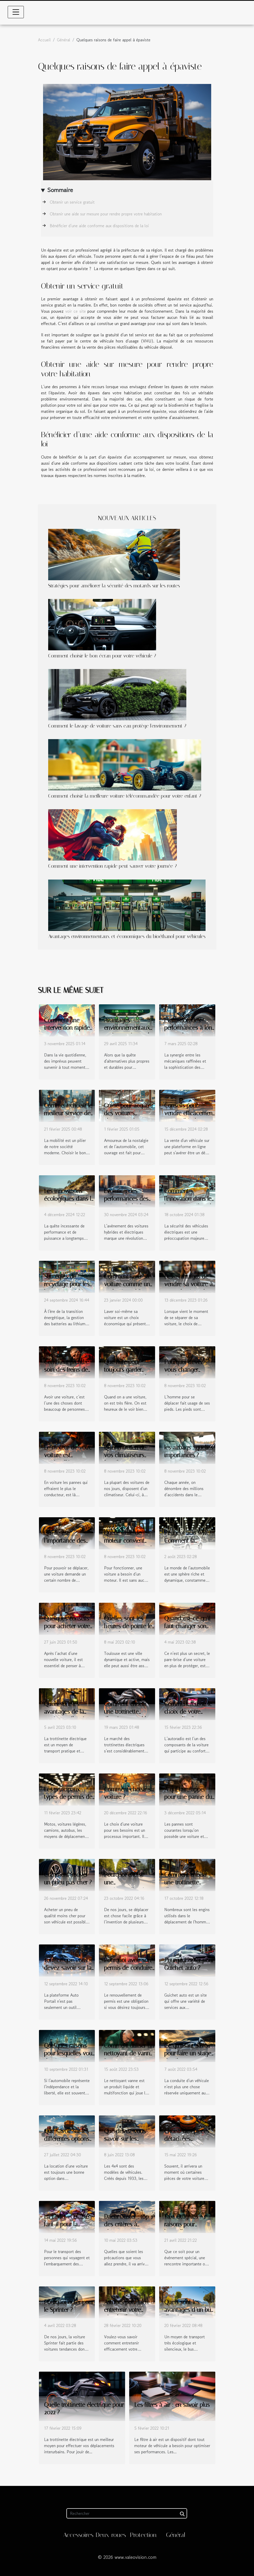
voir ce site (75, 311)
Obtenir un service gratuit (73, 202)
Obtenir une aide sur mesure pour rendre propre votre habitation (106, 214)
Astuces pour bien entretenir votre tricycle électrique (126, 2310)
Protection (143, 2535)
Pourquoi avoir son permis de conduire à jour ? (128, 1968)
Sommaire (60, 189)
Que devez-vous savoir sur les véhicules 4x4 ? (125, 2139)
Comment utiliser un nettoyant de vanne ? (129, 2053)
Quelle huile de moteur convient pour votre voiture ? (128, 1541)
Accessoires (78, 2535)
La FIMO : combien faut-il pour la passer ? (68, 2224)
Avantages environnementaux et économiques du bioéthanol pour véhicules (127, 936)
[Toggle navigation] (16, 12)
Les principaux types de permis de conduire (68, 1797)
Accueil (44, 40)
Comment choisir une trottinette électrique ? (185, 1882)
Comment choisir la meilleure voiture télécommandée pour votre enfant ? (124, 796)
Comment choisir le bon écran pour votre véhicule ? (102, 656)
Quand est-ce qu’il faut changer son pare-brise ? (187, 1626)
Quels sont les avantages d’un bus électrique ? (189, 2310)
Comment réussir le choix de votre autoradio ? (188, 1712)
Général (63, 40)
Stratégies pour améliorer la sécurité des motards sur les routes (114, 586)
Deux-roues (111, 2535)
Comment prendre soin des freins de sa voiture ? (66, 1370)
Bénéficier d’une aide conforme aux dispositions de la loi (99, 226)
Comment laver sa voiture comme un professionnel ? (127, 1284)
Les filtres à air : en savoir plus (172, 2404)
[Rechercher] (126, 2513)
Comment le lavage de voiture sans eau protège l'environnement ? (117, 726)
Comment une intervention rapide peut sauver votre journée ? (112, 866)
